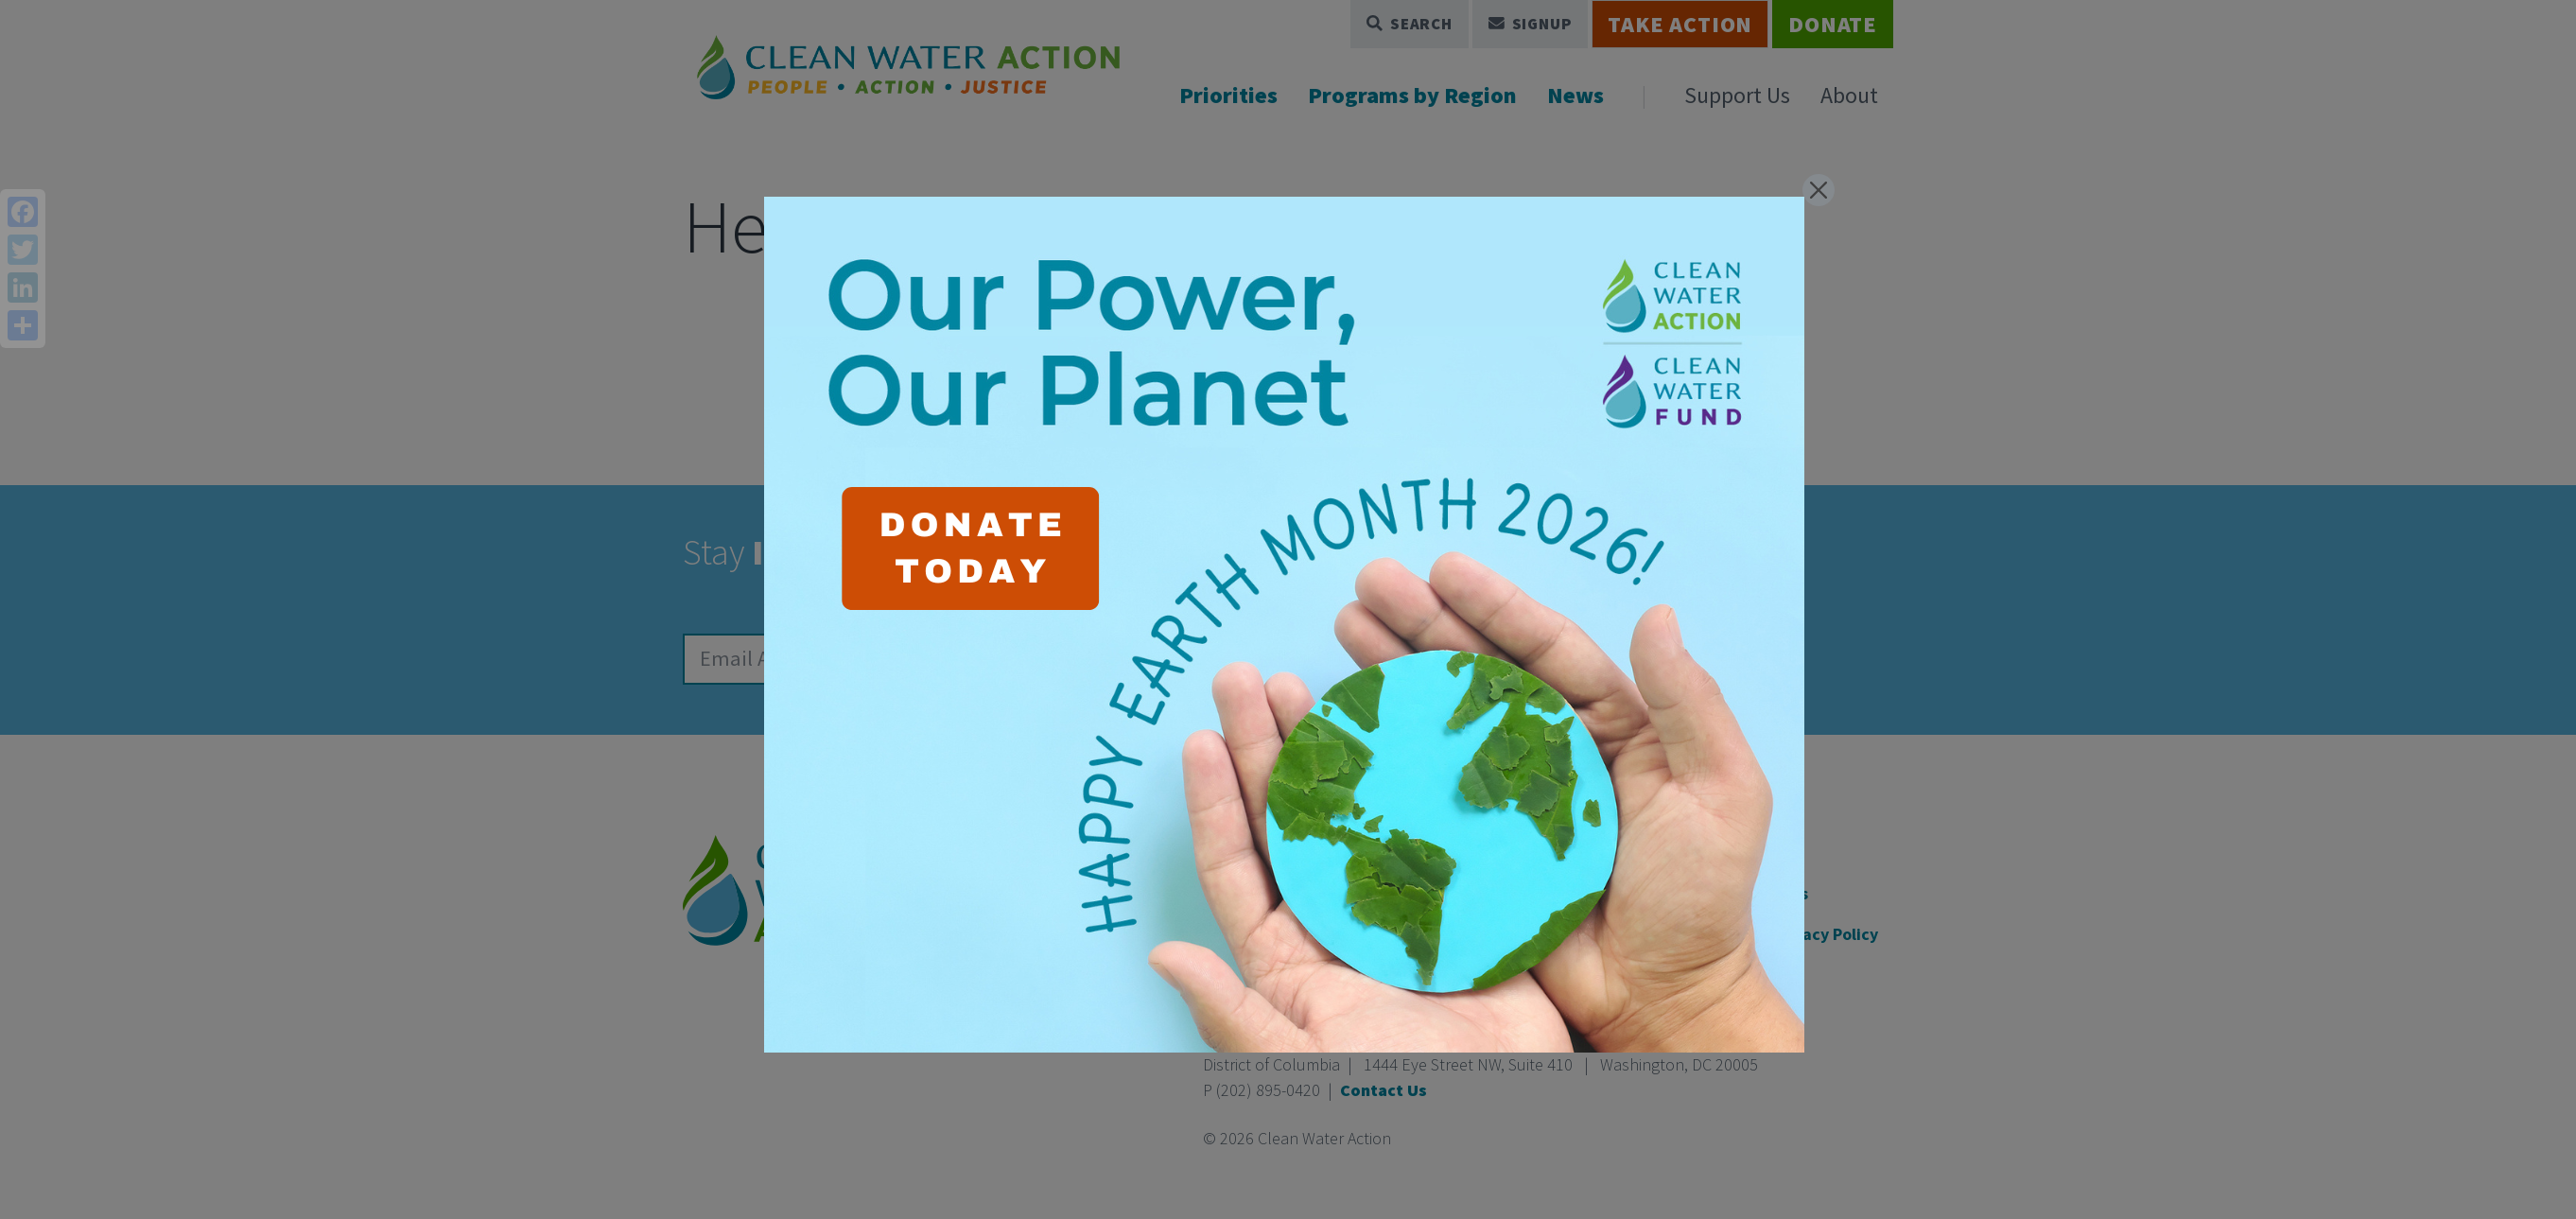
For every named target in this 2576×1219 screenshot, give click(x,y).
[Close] (1818, 190)
